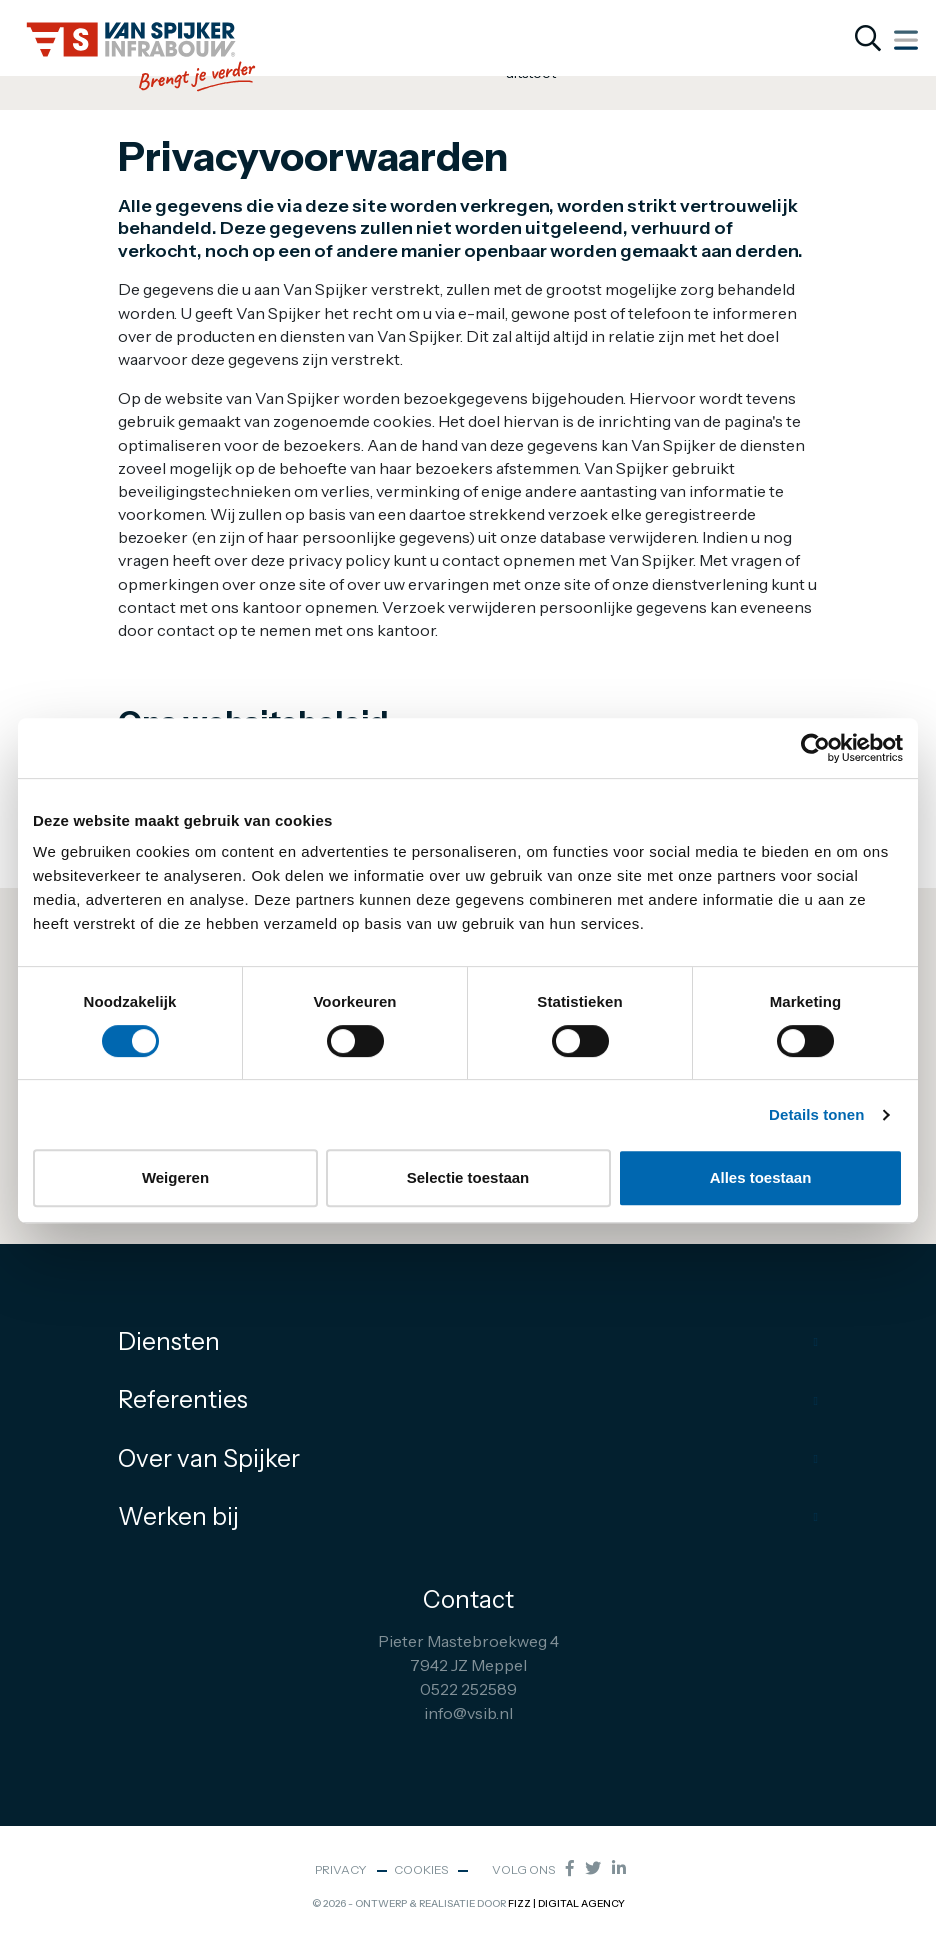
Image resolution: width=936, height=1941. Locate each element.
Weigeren (175, 1177)
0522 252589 (468, 1689)
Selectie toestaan (468, 1177)
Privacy (341, 1869)
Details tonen (816, 1114)
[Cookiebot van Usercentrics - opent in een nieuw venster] (815, 748)
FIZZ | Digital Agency (566, 1903)
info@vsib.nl (468, 1713)
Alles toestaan (761, 1177)
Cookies (421, 1869)
